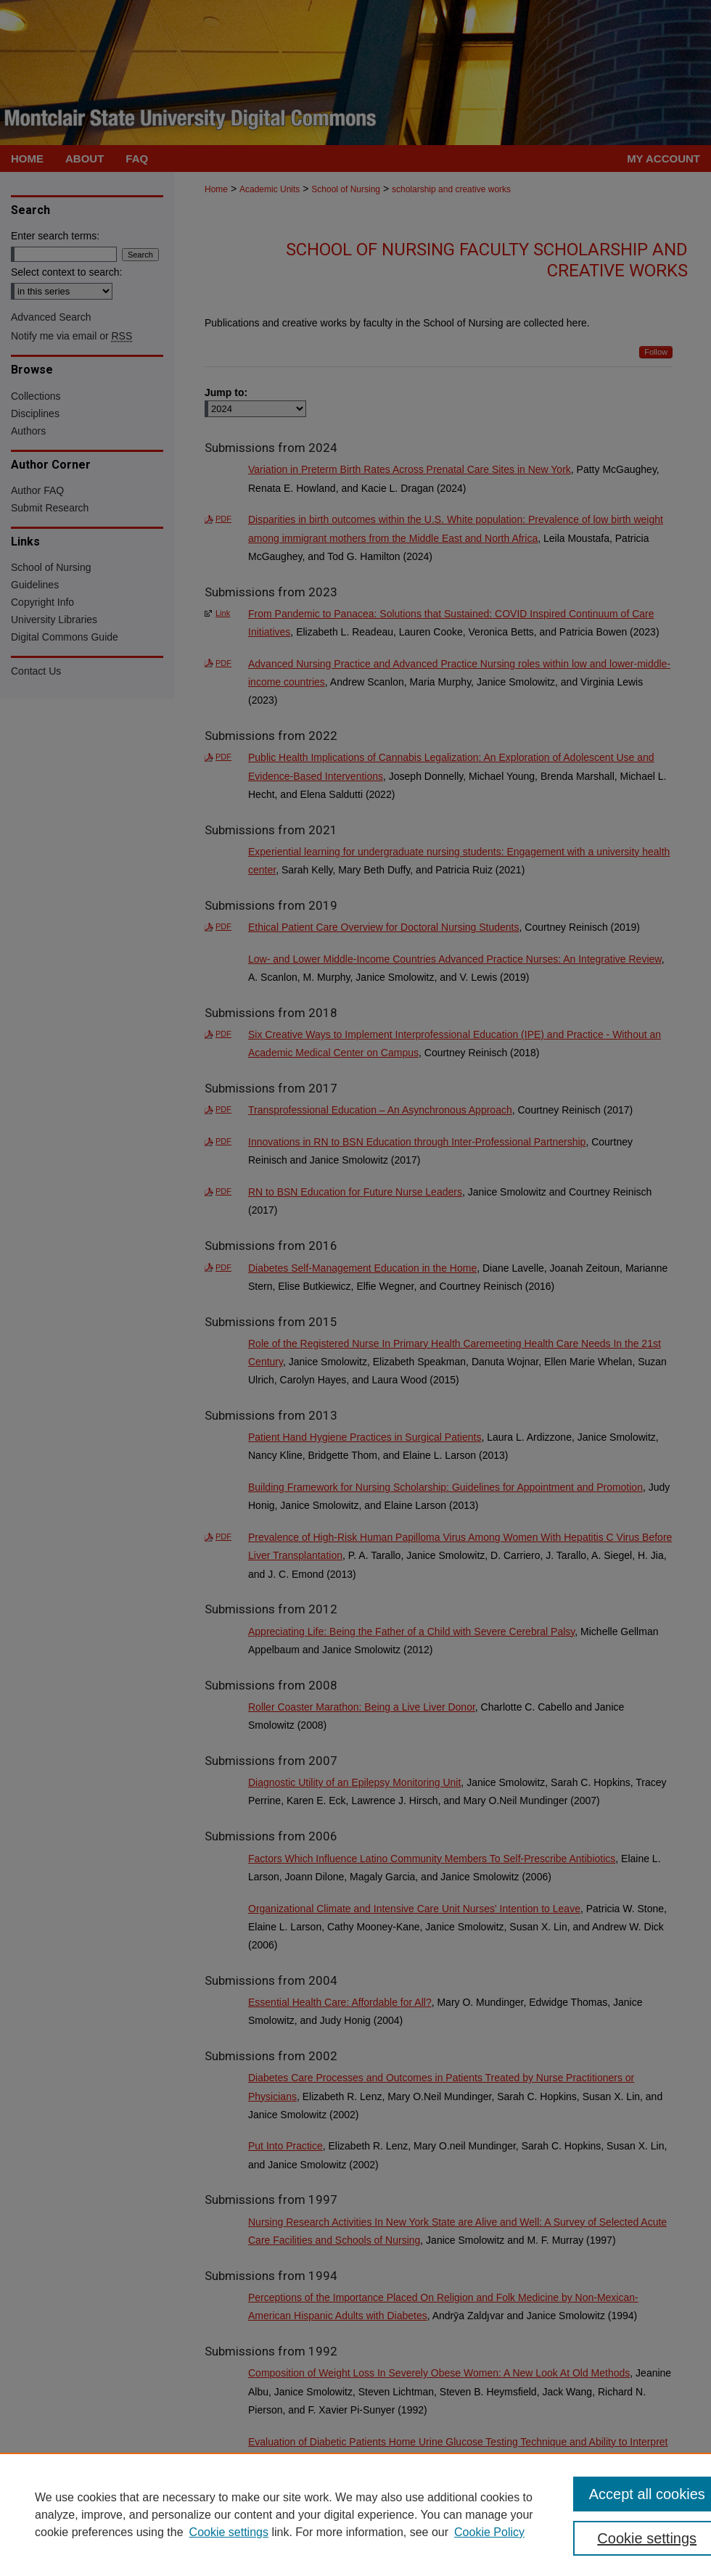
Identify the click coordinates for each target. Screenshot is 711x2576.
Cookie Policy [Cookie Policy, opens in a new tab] (489, 2532)
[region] (355, 2514)
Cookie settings (228, 2532)
